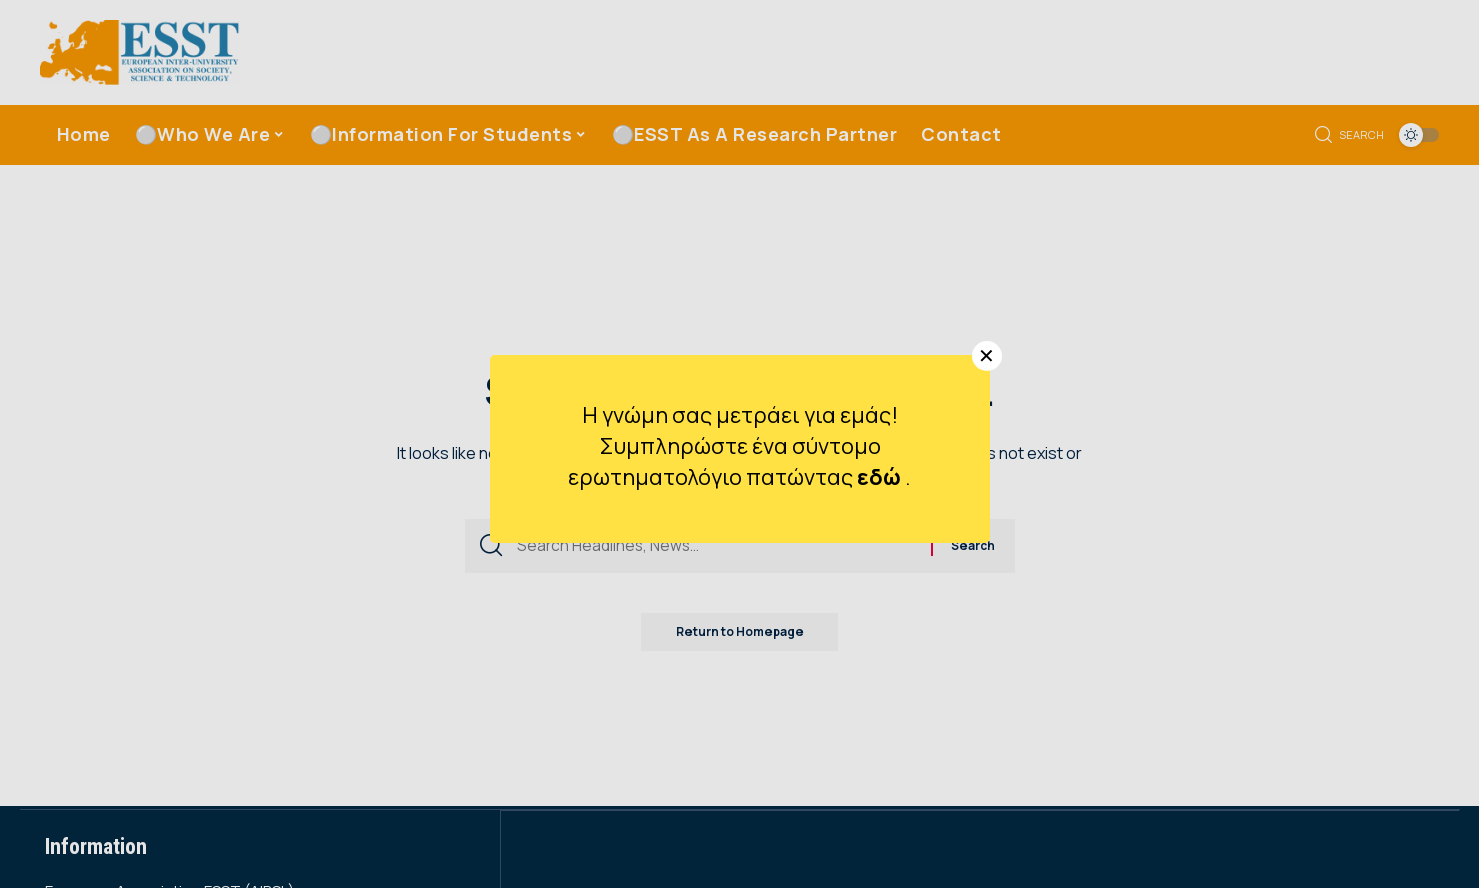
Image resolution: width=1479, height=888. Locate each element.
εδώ (881, 477)
